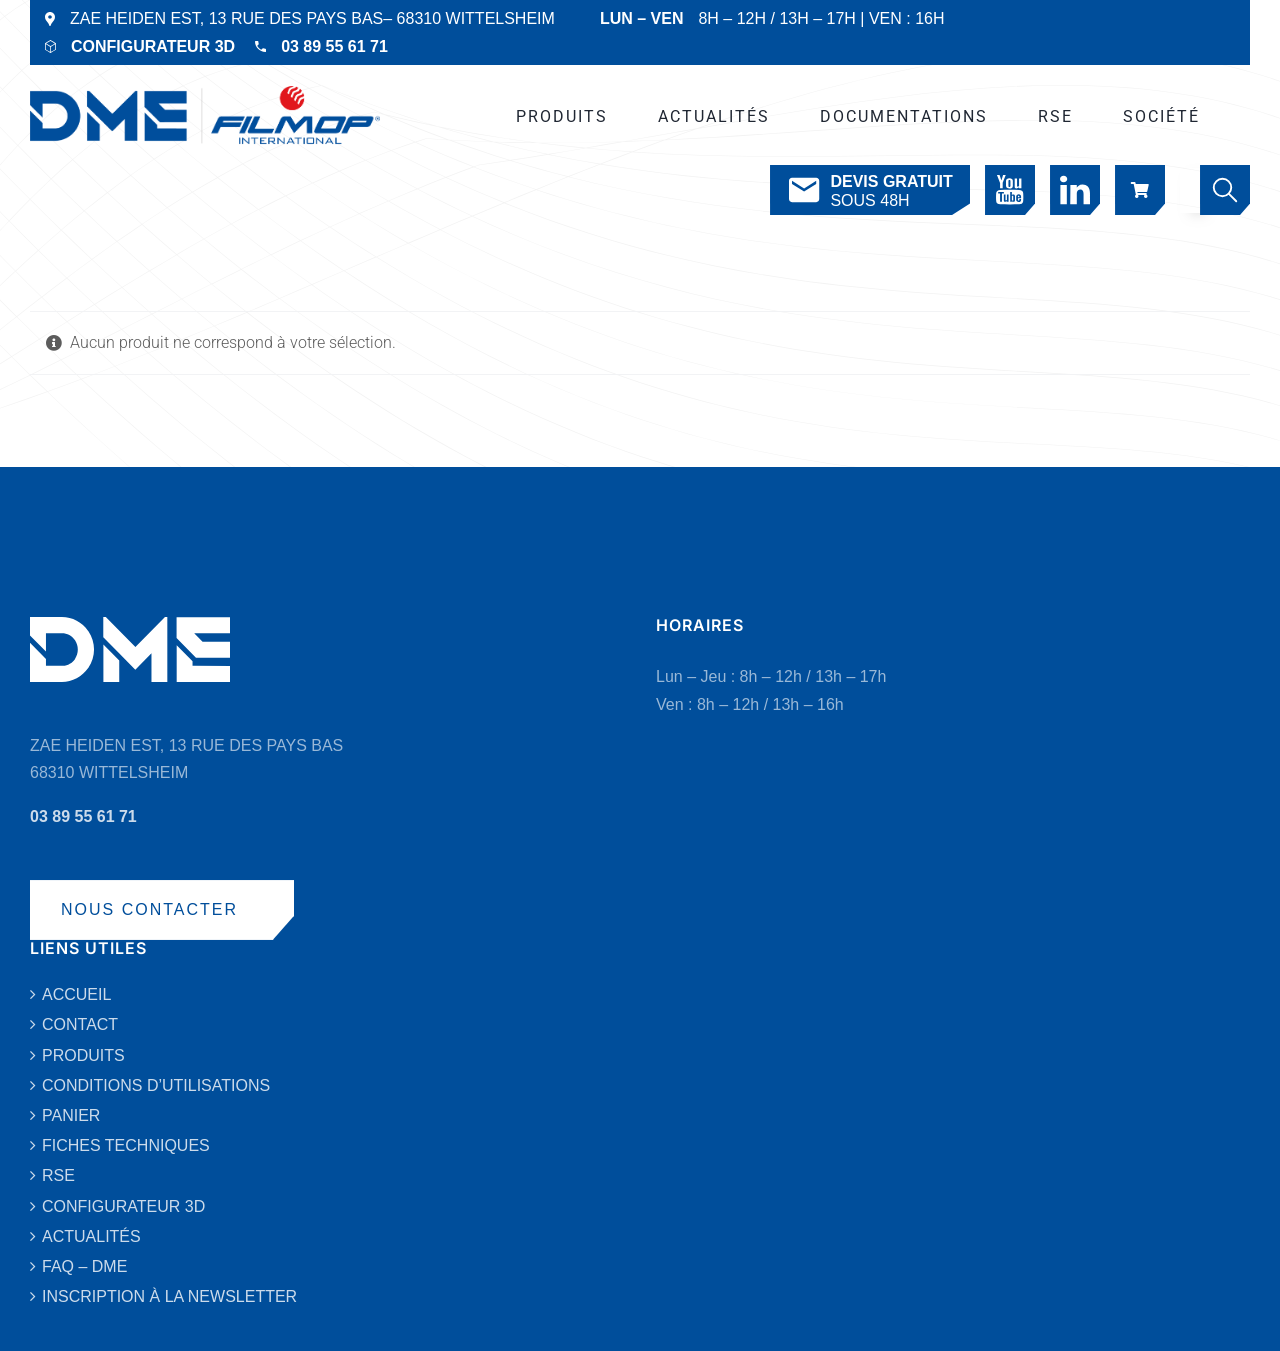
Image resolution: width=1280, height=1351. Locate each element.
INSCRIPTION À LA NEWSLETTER (169, 1296)
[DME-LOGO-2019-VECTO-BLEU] (205, 93)
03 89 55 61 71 (334, 46)
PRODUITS (83, 1055)
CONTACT (80, 1024)
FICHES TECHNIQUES (126, 1145)
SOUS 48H (868, 190)
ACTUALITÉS (91, 1236)
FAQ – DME (84, 1266)
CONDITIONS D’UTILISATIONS (156, 1085)
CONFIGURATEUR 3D (153, 46)
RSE (58, 1175)
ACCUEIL (76, 994)
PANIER (71, 1115)
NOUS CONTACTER (149, 909)
